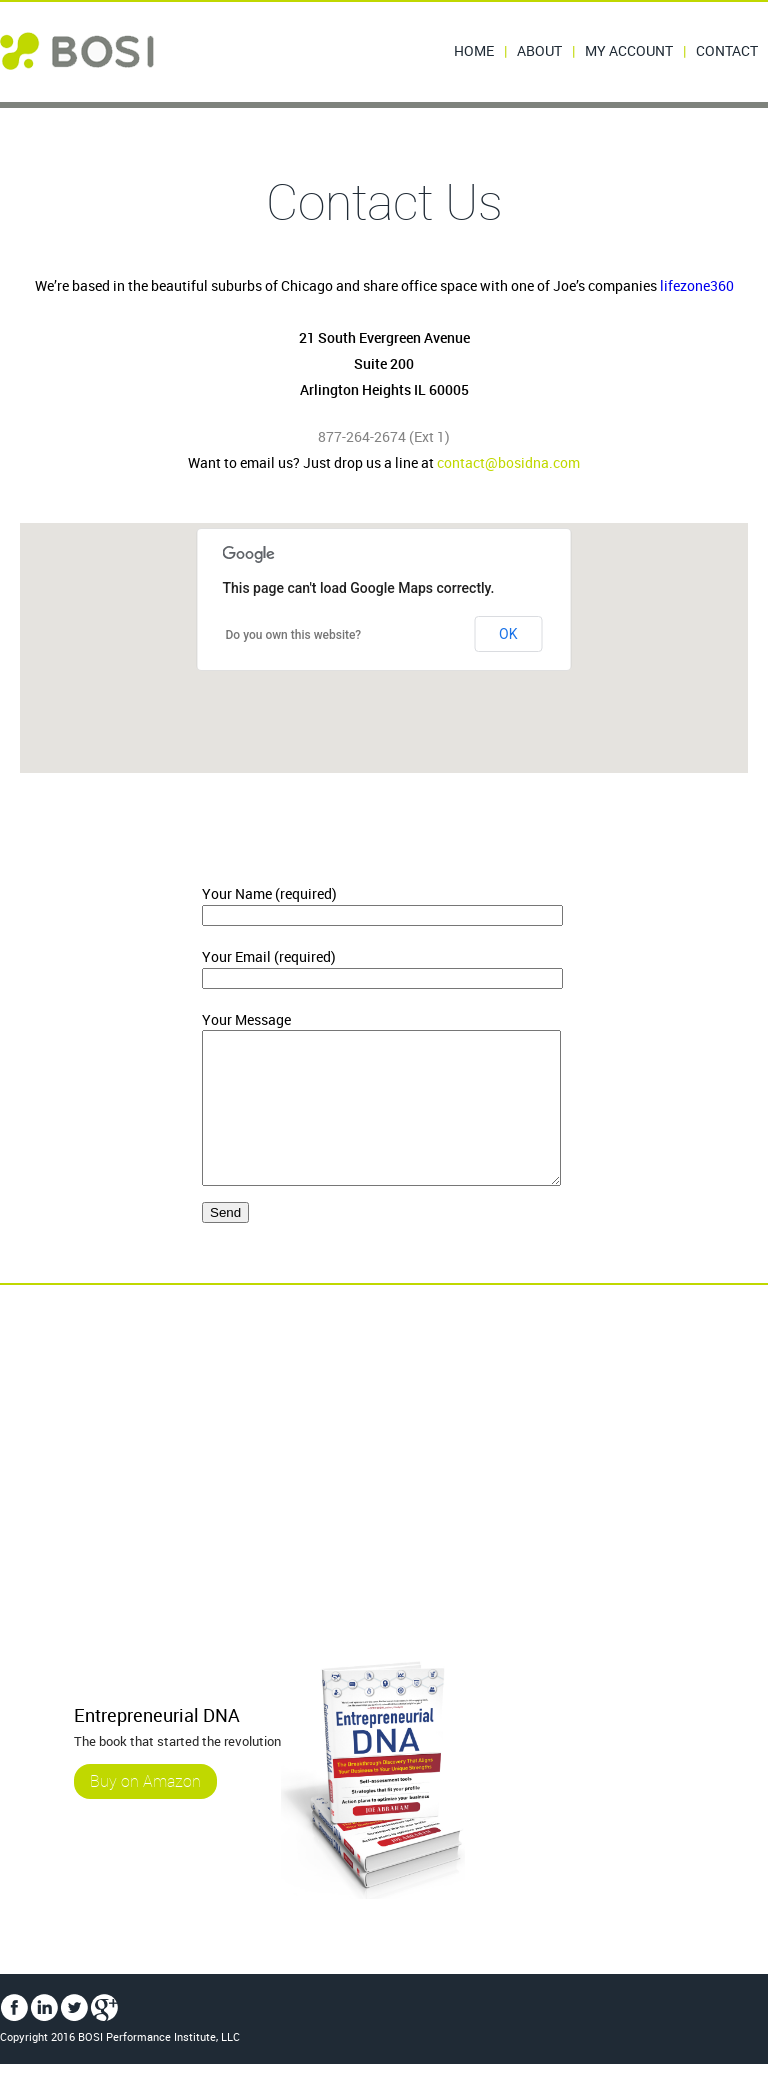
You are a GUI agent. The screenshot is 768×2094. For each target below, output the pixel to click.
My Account (629, 50)
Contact (727, 50)
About (539, 50)
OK (508, 634)
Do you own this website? (294, 635)
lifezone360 (697, 285)
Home (474, 50)
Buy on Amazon (145, 1811)
